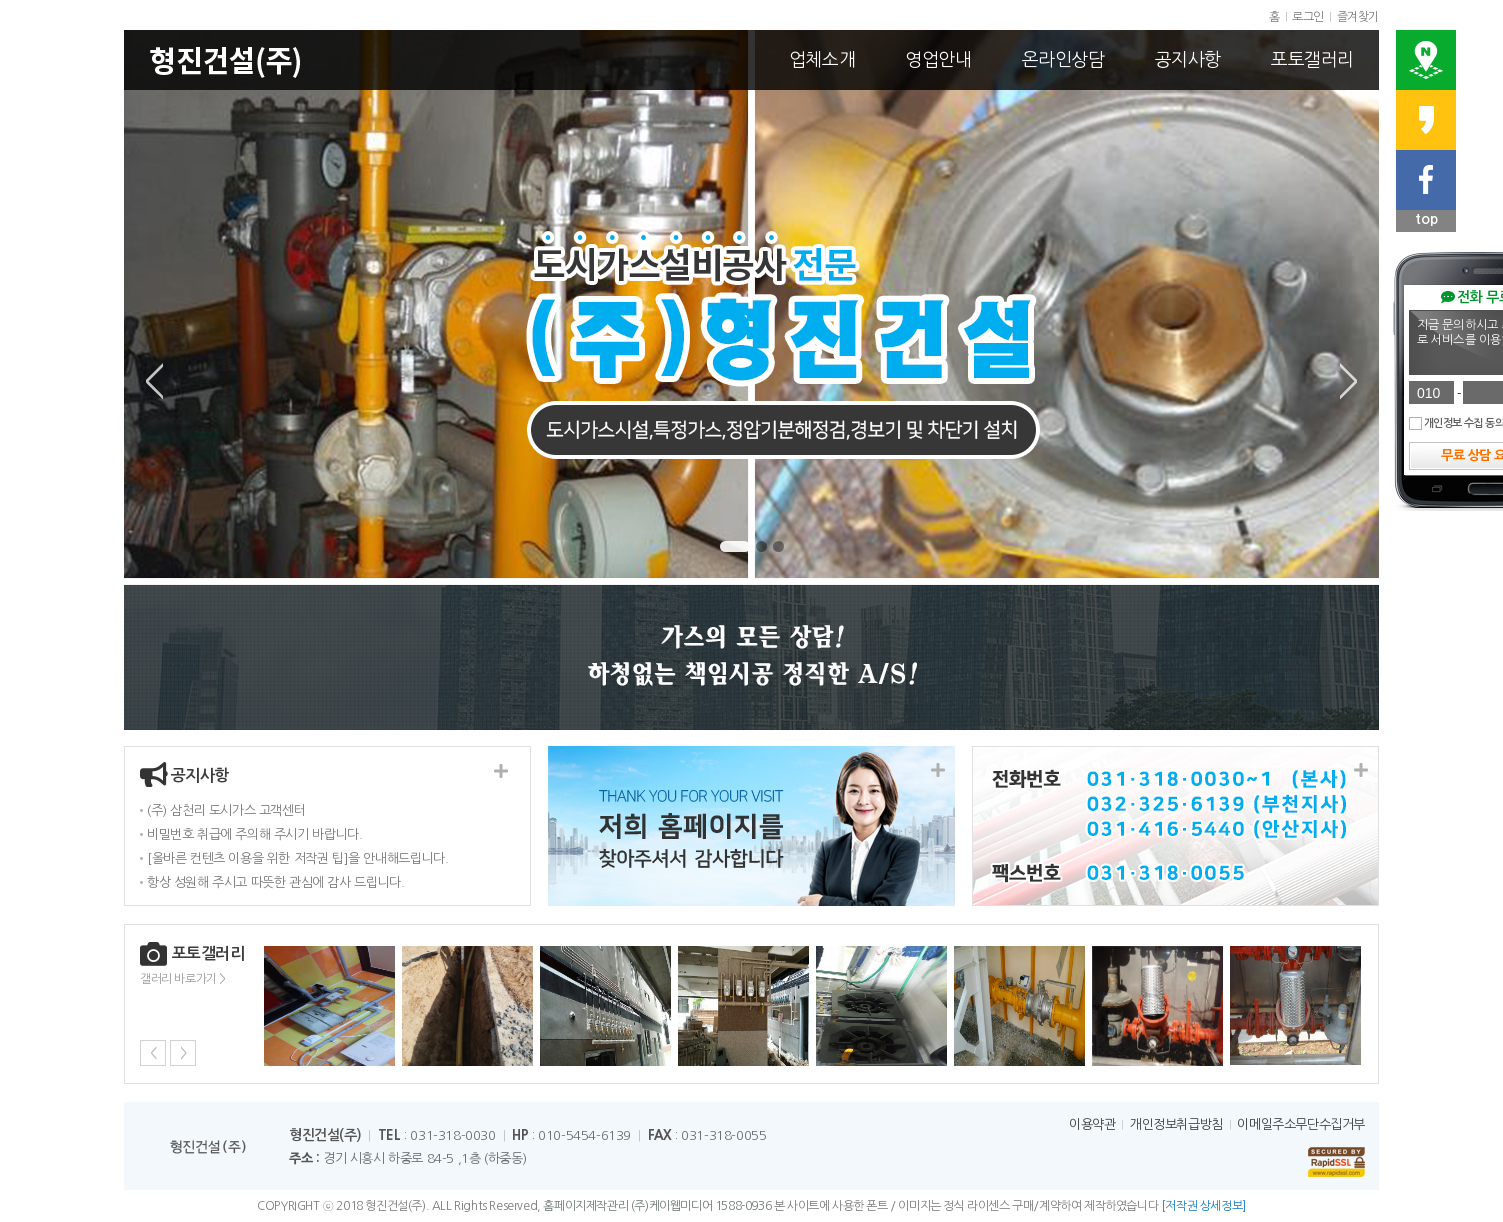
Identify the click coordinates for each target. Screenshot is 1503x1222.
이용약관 (1092, 1124)
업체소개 (822, 60)
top (1426, 219)
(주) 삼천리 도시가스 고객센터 (226, 810)
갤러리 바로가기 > (183, 979)
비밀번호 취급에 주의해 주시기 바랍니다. (254, 834)
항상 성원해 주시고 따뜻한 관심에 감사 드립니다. (275, 882)
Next (1349, 381)
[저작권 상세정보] (1203, 1206)
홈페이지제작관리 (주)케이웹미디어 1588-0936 (657, 1206)
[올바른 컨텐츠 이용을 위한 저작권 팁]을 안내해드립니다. (297, 858)
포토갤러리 (1312, 60)
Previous (154, 381)
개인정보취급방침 (1176, 1124)
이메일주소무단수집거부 (1301, 1124)
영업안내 (938, 60)
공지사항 (1188, 60)
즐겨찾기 (1358, 17)
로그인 (1308, 17)
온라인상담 (1063, 60)
